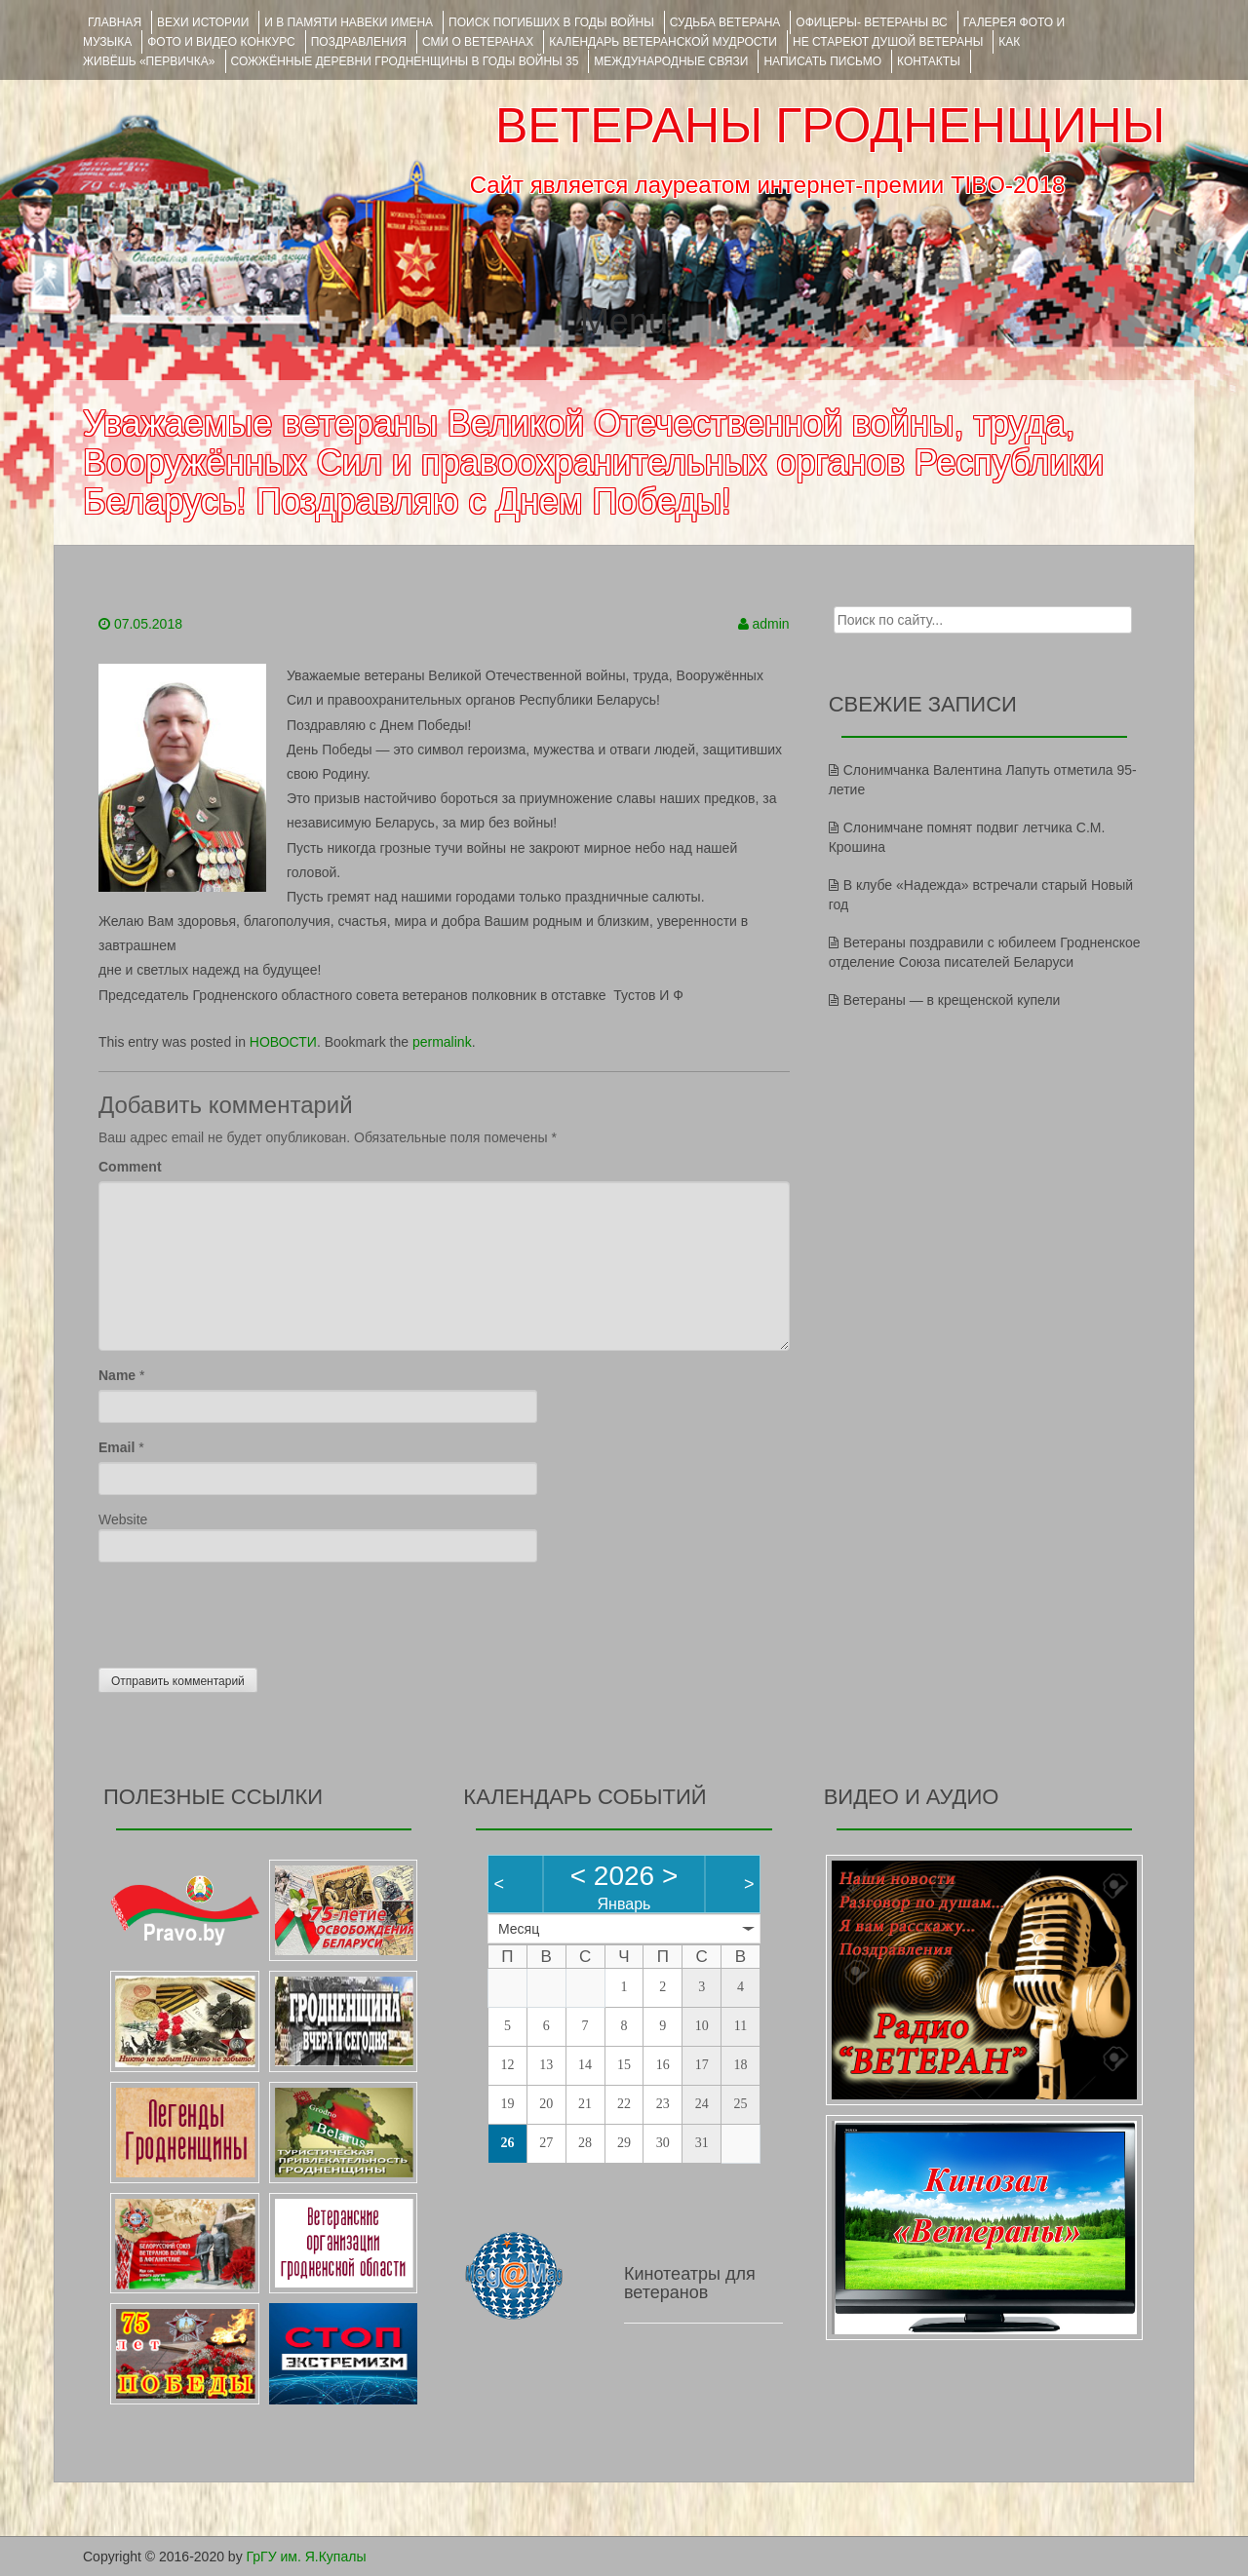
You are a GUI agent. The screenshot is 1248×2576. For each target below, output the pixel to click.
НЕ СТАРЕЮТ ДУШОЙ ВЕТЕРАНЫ (888, 42)
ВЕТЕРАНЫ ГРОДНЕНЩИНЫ (830, 125)
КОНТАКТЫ (928, 61)
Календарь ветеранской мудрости (663, 42)
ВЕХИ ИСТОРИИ (203, 22)
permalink (442, 1042)
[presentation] (246, 1610)
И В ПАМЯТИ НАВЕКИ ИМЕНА (348, 22)
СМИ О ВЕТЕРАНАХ (477, 42)
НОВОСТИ (283, 1042)
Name (117, 1375)
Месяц (518, 1929)
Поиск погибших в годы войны (551, 22)
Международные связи (671, 61)
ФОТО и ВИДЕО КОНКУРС (220, 42)
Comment (130, 1166)
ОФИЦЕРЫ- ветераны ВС (871, 22)
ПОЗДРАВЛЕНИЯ (359, 42)
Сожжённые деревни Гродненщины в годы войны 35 (405, 61)
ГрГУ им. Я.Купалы (307, 2556)
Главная (114, 22)
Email (116, 1447)
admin (771, 624)
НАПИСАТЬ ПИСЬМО (822, 61)
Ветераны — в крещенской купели (952, 1000)
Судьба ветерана (725, 22)
